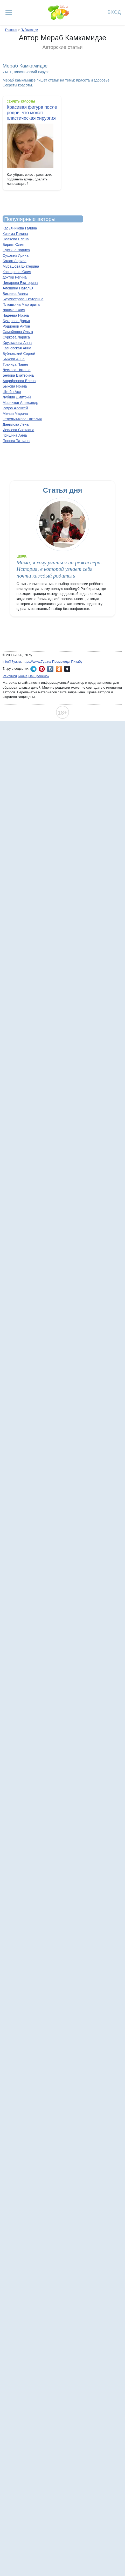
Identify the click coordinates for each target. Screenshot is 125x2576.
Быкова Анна (14, 359)
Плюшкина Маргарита (21, 304)
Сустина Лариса (16, 250)
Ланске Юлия (14, 310)
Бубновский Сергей (19, 353)
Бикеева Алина (15, 294)
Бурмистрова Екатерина (23, 299)
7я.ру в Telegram (33, 669)
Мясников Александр (20, 403)
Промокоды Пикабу (67, 661)
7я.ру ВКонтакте (50, 669)
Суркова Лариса (16, 337)
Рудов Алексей (15, 408)
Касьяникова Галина (20, 228)
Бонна (22, 676)
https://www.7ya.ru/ (37, 661)
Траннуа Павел (15, 364)
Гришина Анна (15, 435)
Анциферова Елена (19, 381)
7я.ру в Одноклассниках (59, 669)
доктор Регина (15, 277)
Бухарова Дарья (16, 321)
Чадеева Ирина (16, 315)
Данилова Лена (16, 424)
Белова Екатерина (18, 375)
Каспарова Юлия (17, 272)
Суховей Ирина (16, 255)
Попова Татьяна (16, 441)
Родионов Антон (16, 326)
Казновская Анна (17, 348)
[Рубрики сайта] (9, 12)
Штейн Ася (12, 392)
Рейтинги (10, 676)
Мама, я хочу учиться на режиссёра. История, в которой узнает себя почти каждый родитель (59, 569)
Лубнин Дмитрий (17, 397)
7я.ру (67, 669)
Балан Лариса (14, 261)
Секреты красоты (21, 101)
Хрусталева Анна (17, 343)
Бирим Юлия (13, 244)
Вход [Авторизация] (114, 12)
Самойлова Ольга (18, 332)
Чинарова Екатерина (20, 283)
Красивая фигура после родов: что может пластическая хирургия (32, 113)
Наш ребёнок (39, 676)
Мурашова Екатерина (21, 266)
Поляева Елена (16, 239)
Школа (21, 556)
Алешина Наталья (18, 288)
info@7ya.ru (12, 661)
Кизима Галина (15, 234)
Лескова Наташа (17, 370)
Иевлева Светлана (18, 430)
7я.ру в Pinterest (42, 669)
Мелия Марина (15, 413)
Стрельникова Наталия (22, 419)
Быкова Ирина (15, 386)
